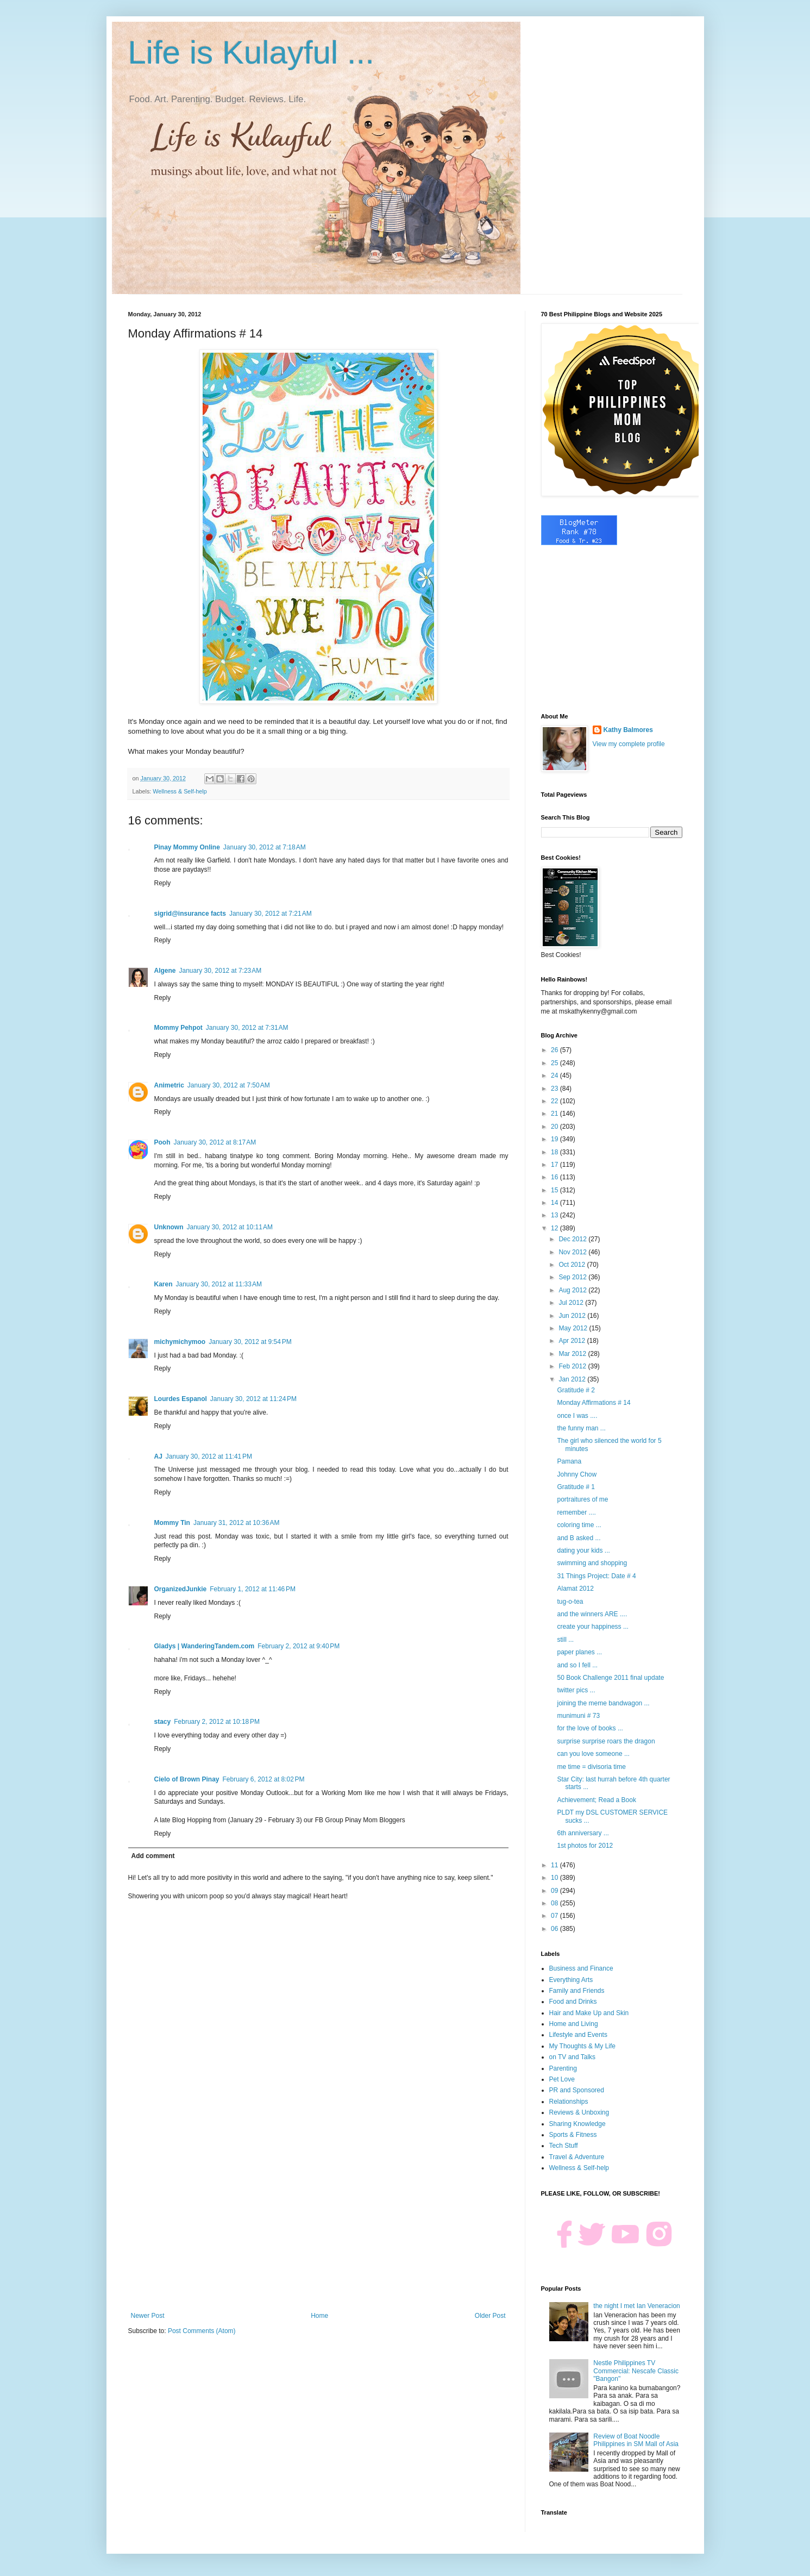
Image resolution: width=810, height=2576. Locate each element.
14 (555, 1202)
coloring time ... (579, 1525)
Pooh (162, 1142)
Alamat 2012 (575, 1588)
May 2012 (573, 1328)
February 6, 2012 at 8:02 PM (264, 1779)
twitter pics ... (576, 1690)
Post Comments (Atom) (202, 2331)
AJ (158, 1456)
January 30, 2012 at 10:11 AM (230, 1227)
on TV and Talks (572, 2057)
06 (555, 1929)
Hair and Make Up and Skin (589, 2013)
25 (555, 1063)
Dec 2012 (573, 1239)
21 (555, 1113)
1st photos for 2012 (585, 1845)
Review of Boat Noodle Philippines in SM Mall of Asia (636, 2440)
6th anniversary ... (582, 1833)
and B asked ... (578, 1538)
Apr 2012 (572, 1341)
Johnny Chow (576, 1474)
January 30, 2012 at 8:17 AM (215, 1142)
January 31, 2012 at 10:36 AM (236, 1523)
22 (555, 1101)
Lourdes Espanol (180, 1399)
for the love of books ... (590, 1728)
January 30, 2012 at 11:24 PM (253, 1399)
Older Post (490, 2315)
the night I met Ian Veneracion (636, 2306)
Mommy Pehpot (178, 1027)
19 (555, 1139)
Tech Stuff (563, 2145)
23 (555, 1088)
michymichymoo (180, 1342)
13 (555, 1215)
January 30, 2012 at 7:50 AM (228, 1085)
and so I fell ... (577, 1665)
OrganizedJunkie (180, 1589)
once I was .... (577, 1416)
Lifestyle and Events (578, 2035)
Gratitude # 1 (575, 1487)
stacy (162, 1721)
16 (555, 1177)
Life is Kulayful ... (251, 52)
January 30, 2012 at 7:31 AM (247, 1027)
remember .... (576, 1512)
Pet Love (562, 2079)
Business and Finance (581, 1968)
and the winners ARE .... (592, 1614)
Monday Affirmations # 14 (593, 1402)
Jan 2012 (572, 1379)
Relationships (568, 2101)
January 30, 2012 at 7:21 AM (270, 913)
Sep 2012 (573, 1277)
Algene (165, 970)
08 (555, 1903)
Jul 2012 (571, 1302)
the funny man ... (581, 1428)
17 (555, 1164)
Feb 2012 (573, 1366)
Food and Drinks (573, 2001)
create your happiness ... (592, 1626)
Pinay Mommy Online (187, 847)
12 (555, 1228)
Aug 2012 (573, 1290)
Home (319, 2315)
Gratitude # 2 (575, 1390)
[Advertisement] (318, 2222)
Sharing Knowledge (577, 2124)
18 (555, 1152)
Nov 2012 (573, 1252)
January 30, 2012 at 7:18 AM (264, 847)
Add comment (153, 1856)
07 (555, 1916)
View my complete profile (629, 744)
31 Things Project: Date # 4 (596, 1576)
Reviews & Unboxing (579, 2112)
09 (555, 1891)
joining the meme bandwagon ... (603, 1703)
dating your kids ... (583, 1550)
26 (555, 1050)
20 (555, 1126)
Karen (163, 1284)
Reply (162, 883)
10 (555, 1877)
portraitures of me (582, 1499)
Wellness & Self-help (179, 791)
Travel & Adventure (577, 2157)
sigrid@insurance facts (190, 913)
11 (555, 1865)
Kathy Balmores (628, 730)
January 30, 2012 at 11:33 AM (219, 1284)
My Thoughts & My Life (582, 2046)
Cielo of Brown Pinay (186, 1779)
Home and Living (573, 2024)
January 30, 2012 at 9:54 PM (250, 1342)
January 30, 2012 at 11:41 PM (209, 1456)
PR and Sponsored (576, 2090)
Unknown (169, 1227)
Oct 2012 (572, 1264)
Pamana (569, 1461)
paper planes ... (579, 1652)
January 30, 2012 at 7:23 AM (220, 970)
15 (555, 1190)
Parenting (563, 2068)
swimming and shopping (592, 1563)
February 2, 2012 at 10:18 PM (217, 1721)
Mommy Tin (172, 1523)
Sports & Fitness (573, 2135)
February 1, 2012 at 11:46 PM (253, 1589)
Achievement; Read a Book (596, 1800)
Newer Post (148, 2315)
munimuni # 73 (578, 1716)
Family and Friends (577, 1990)
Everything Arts (571, 1980)
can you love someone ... (593, 1754)
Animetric (169, 1085)
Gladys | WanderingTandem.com (204, 1646)
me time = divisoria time (591, 1767)
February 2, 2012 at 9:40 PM (299, 1646)
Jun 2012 (572, 1316)
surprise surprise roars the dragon (606, 1741)
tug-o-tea (570, 1601)
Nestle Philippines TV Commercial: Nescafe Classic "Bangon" (636, 2371)
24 (555, 1075)
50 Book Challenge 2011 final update (610, 1677)
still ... (565, 1639)
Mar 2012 (573, 1354)
